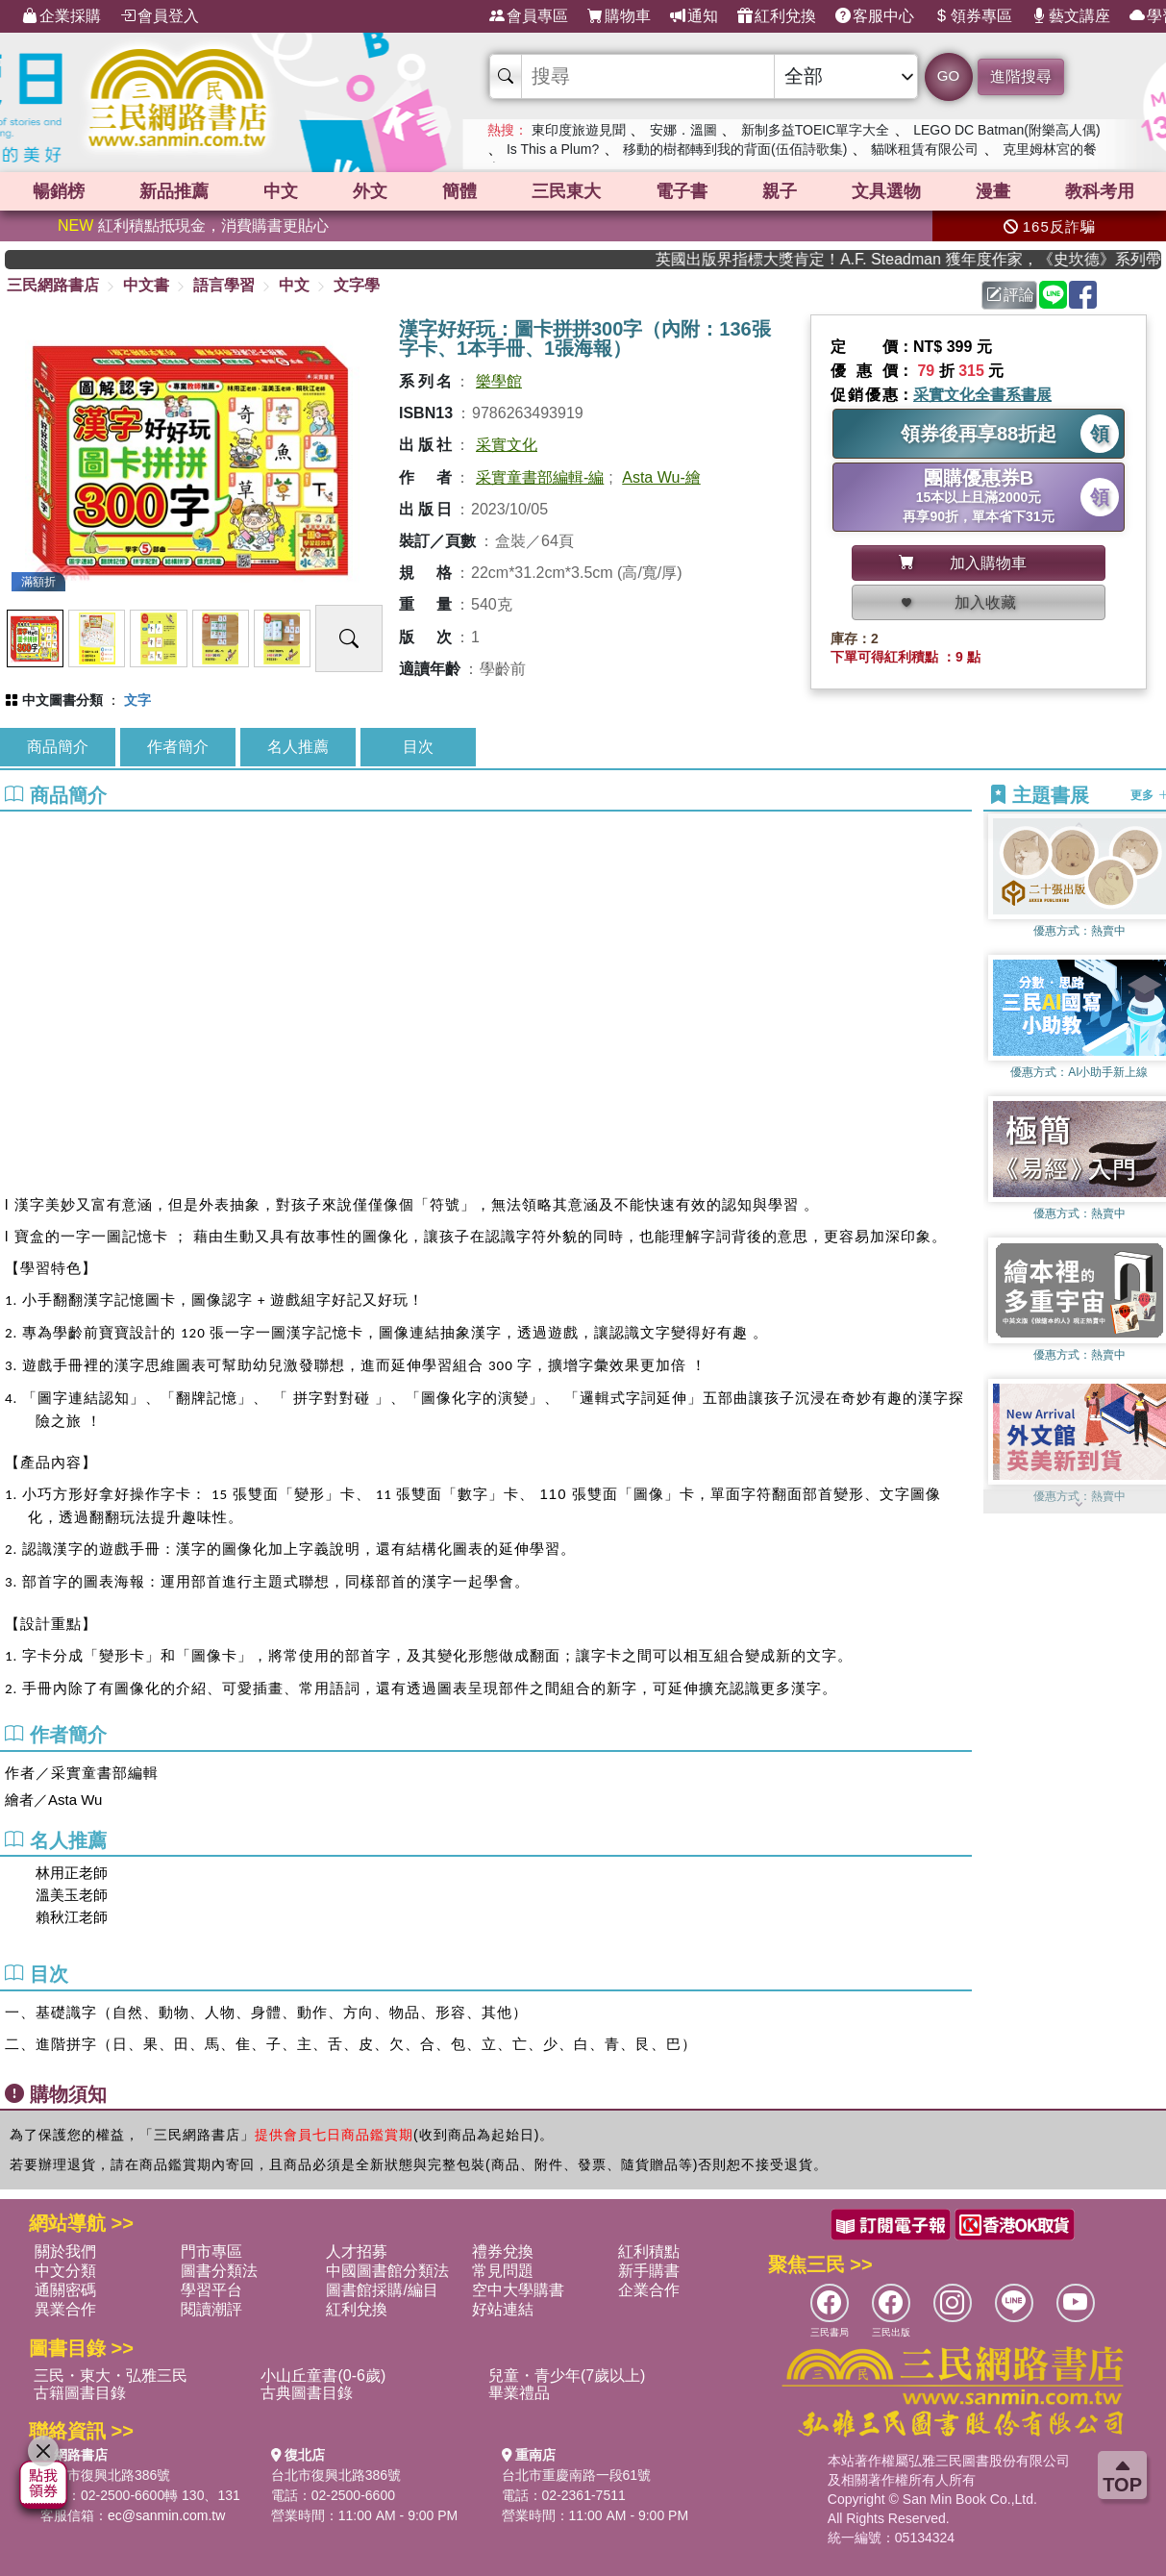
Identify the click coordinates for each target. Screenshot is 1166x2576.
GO (948, 75)
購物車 (619, 16)
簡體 (459, 191)
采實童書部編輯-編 (540, 477)
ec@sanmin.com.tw (166, 2515)
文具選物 (886, 191)
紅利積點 (649, 2251)
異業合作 (65, 2309)
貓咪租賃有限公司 (925, 149)
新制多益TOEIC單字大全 (815, 130)
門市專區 (211, 2251)
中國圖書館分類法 (387, 2271)
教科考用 (1099, 191)
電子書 (681, 191)
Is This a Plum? (553, 149)
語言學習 (224, 285)
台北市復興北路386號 (105, 2475)
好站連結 (502, 2309)
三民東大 (566, 191)
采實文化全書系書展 (982, 395)
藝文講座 (1070, 16)
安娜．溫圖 (683, 130)
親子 (779, 191)
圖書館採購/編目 (381, 2290)
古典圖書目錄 (306, 2393)
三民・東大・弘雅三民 (110, 2375)
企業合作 (649, 2290)
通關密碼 (65, 2290)
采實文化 (506, 445)
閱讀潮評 (211, 2309)
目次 (418, 746)
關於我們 (65, 2251)
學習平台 (211, 2290)
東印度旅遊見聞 (579, 130)
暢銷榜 (59, 191)
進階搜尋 (1021, 76)
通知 (694, 16)
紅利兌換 (776, 16)
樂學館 (499, 381)
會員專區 (528, 16)
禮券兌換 (502, 2251)
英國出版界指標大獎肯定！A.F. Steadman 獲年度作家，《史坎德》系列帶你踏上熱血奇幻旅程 (934, 259)
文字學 (357, 285)
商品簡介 (57, 746)
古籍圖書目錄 (80, 2393)
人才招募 (356, 2251)
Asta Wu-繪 (661, 477)
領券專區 (972, 16)
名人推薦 (298, 746)
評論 (1010, 295)
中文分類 (65, 2271)
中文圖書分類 (62, 700)
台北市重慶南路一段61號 (577, 2475)
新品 (174, 191)
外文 (370, 191)
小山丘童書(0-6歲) (322, 2375)
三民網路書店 (53, 285)
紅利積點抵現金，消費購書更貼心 (193, 225)
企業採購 (61, 16)
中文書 (146, 285)
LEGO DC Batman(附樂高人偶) (1006, 130)
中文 (280, 191)
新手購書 (649, 2271)
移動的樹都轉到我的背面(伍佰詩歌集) (735, 149)
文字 (137, 700)
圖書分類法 (219, 2271)
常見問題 (502, 2271)
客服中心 (874, 16)
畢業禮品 (519, 2393)
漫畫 (993, 191)
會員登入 (159, 16)
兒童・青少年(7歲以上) (567, 2375)
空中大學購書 (518, 2290)
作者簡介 (178, 746)
